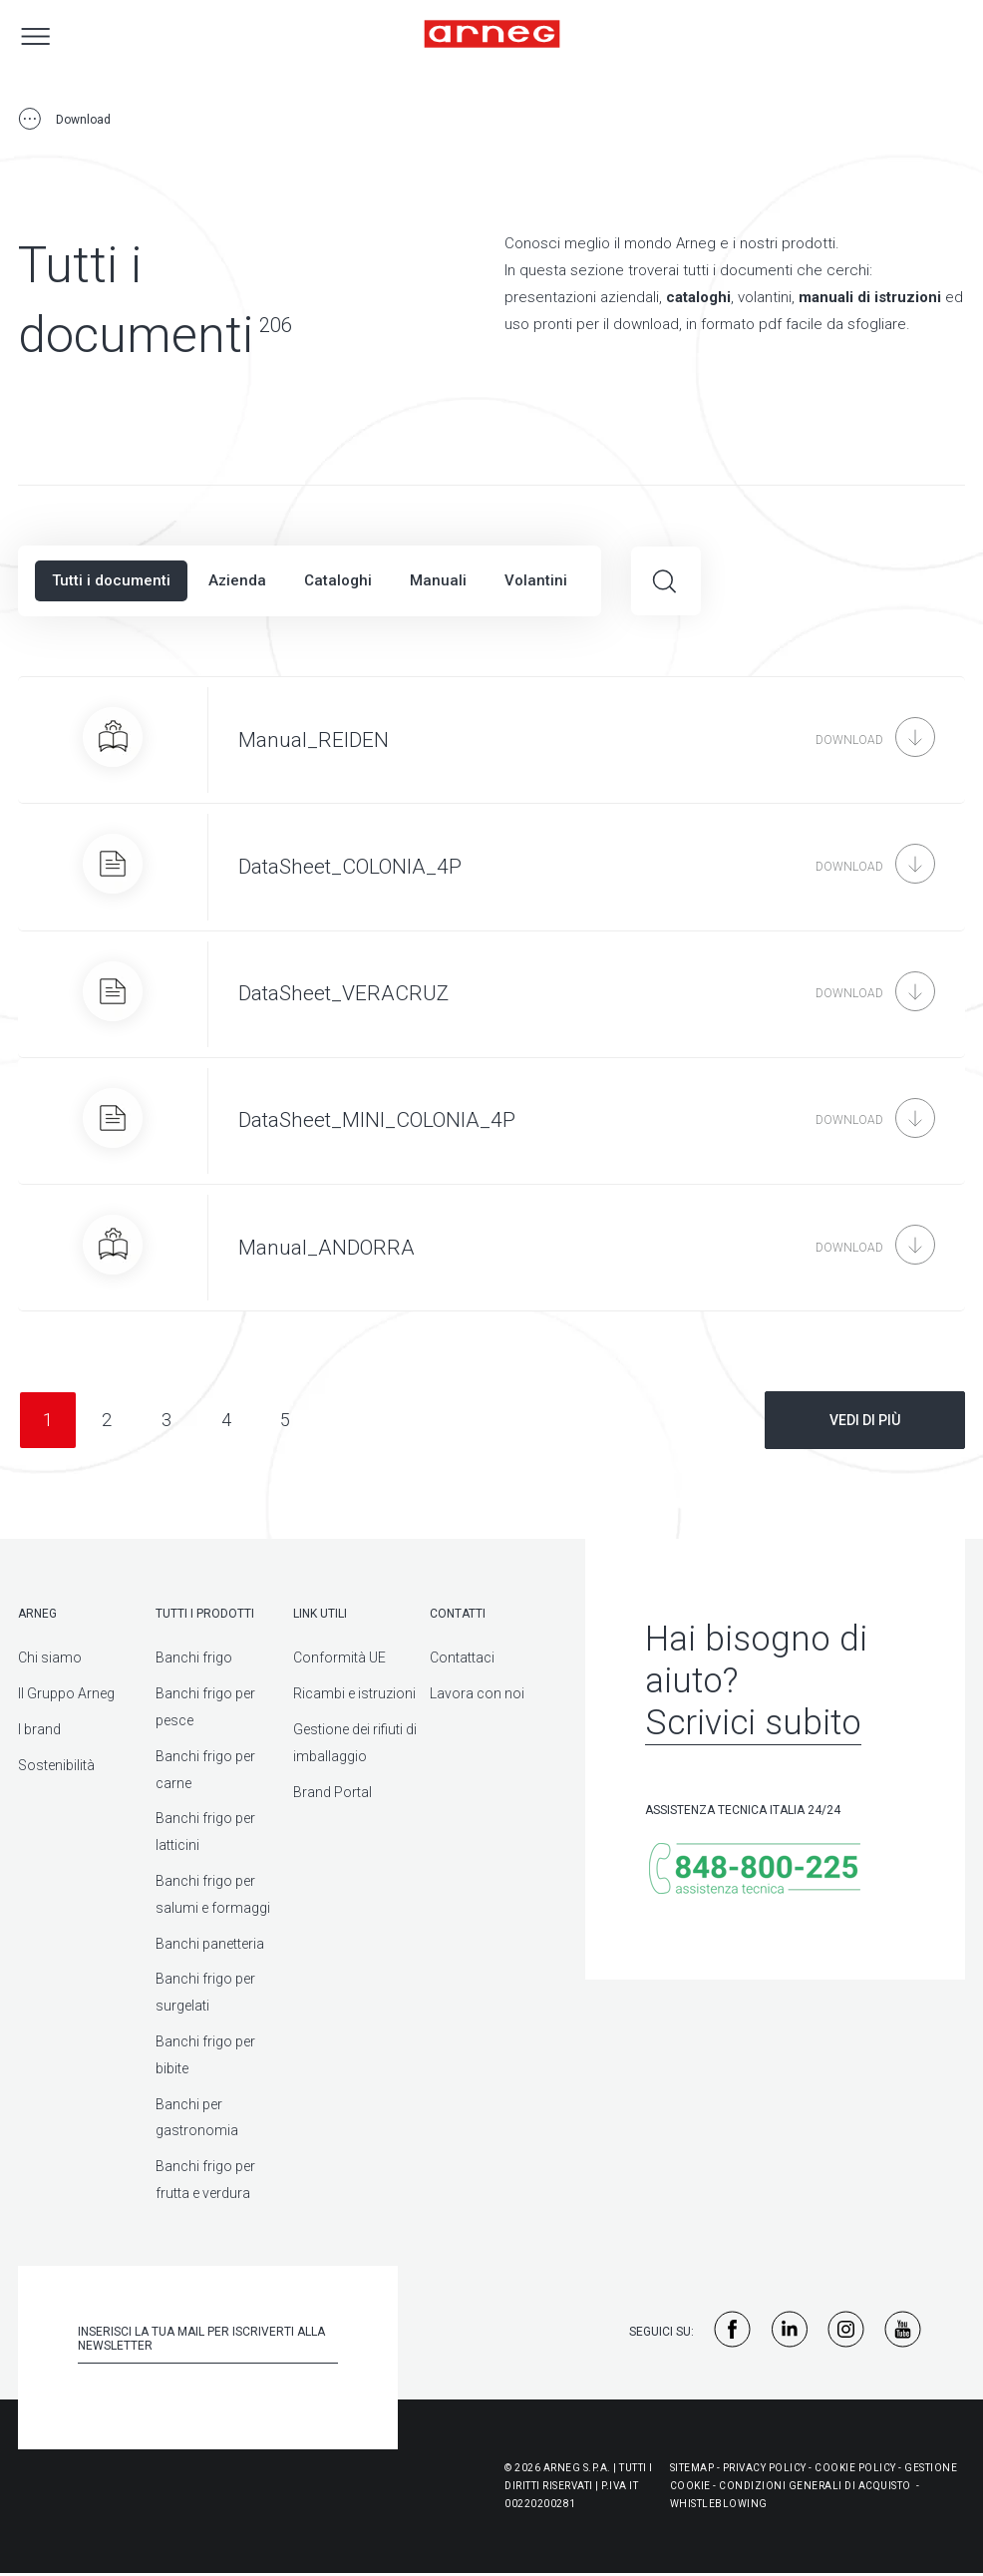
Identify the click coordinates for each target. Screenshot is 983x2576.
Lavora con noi (477, 1693)
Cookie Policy (855, 2467)
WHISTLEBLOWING (719, 2503)
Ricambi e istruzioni (354, 1693)
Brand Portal (332, 1792)
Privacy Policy (765, 2467)
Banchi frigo (194, 1657)
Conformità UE (339, 1657)
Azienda (237, 580)
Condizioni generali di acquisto (815, 2485)
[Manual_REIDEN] (491, 740)
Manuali (438, 580)
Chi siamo (50, 1657)
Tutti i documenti (111, 580)
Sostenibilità (56, 1765)
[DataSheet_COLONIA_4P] (491, 866)
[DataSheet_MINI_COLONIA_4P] (491, 1121)
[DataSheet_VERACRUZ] (491, 994)
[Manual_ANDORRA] (491, 1247)
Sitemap (692, 2467)
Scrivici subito (753, 1722)
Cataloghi (338, 580)
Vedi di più (864, 1420)
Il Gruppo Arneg (66, 1693)
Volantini (535, 580)
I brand (39, 1729)
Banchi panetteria (210, 1944)
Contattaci (462, 1657)
